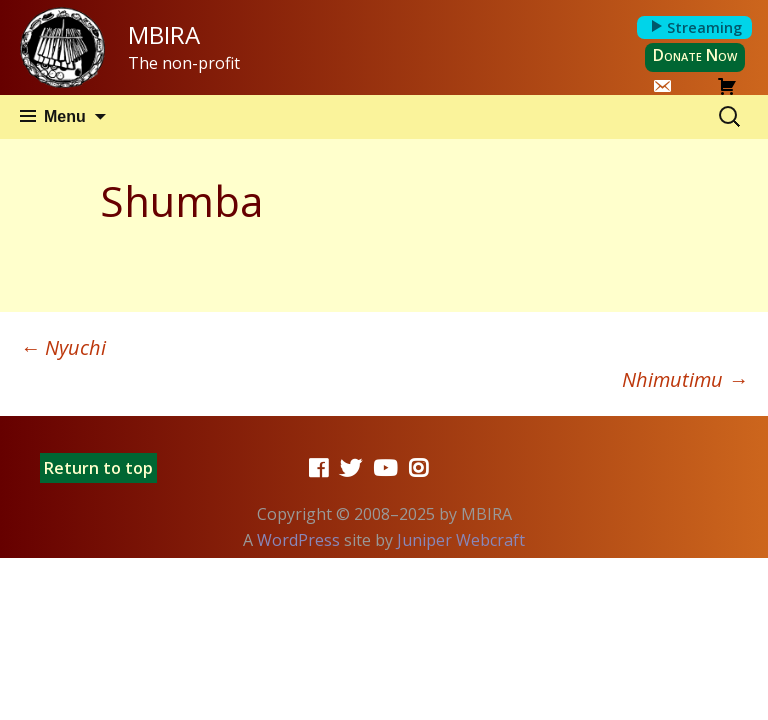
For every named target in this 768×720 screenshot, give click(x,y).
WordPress (298, 540)
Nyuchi (63, 347)
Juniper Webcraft (461, 540)
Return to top (98, 468)
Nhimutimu (685, 379)
